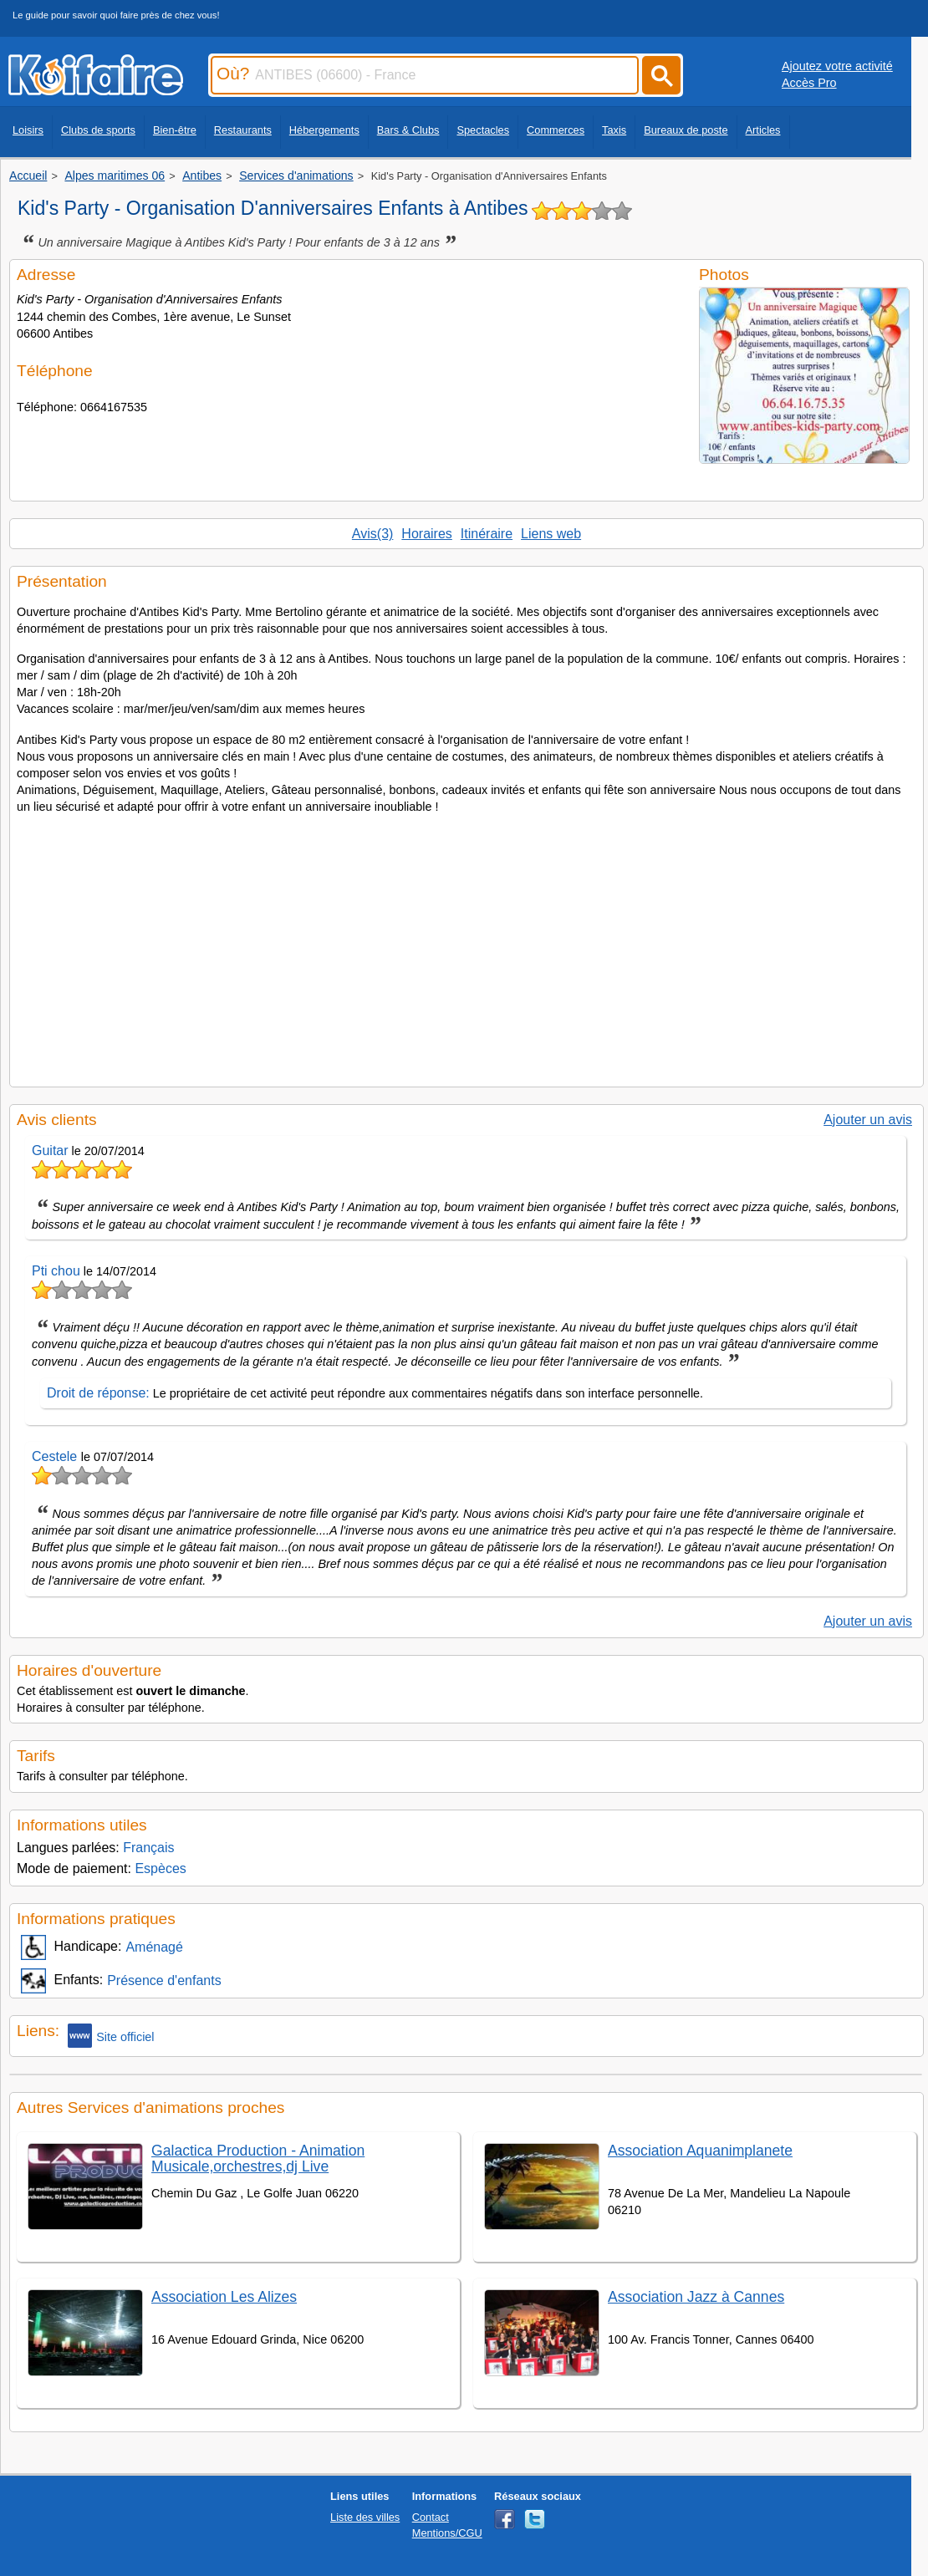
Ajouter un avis (867, 1119)
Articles (763, 130)
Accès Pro (809, 82)
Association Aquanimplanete (700, 2150)
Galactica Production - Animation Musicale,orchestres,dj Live (258, 2158)
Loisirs (28, 130)
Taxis (614, 130)
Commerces (555, 130)
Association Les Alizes (224, 2296)
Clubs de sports (98, 130)
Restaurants (243, 130)
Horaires (426, 534)
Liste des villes (365, 2517)
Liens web (551, 534)
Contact (430, 2517)
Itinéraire (486, 534)
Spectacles (482, 130)
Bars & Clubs (408, 130)
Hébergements (324, 130)
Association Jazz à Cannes (696, 2296)
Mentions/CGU (447, 2533)
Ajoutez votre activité (837, 66)
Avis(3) (373, 534)
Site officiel (111, 2036)
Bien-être (174, 130)
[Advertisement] (466, 946)
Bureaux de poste (685, 130)
